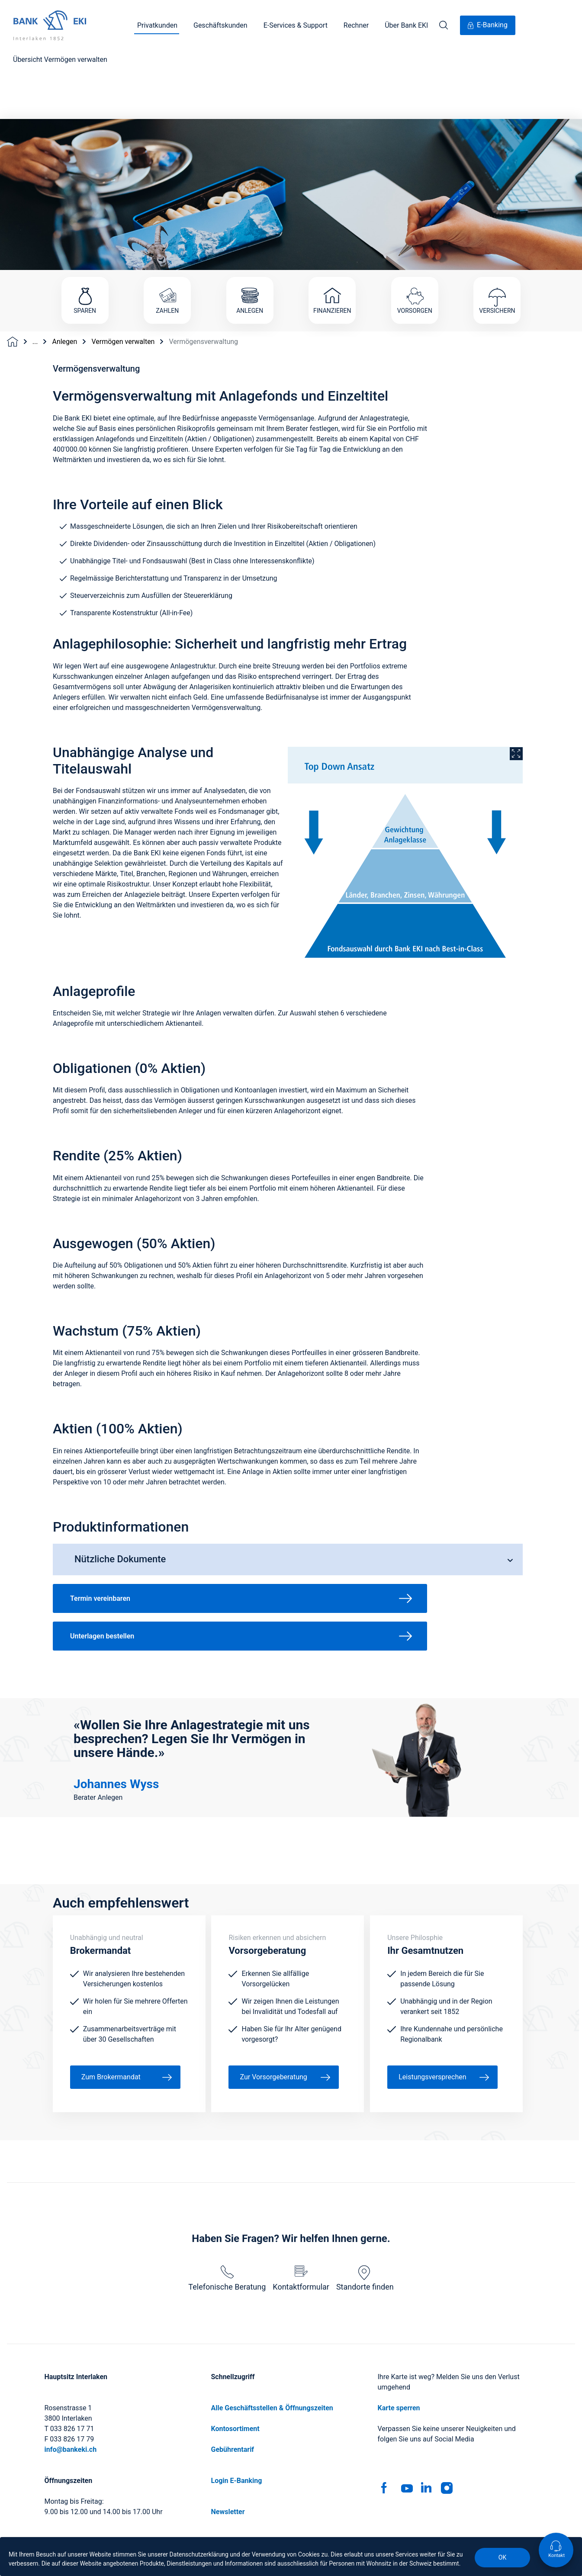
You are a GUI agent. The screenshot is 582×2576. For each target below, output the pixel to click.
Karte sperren (399, 2339)
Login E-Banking (236, 2412)
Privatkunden (157, 25)
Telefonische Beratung (227, 2210)
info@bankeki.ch (71, 2381)
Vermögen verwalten (122, 273)
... (35, 273)
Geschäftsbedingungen (266, 2536)
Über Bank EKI (406, 25)
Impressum (199, 2536)
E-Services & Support (296, 25)
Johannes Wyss (116, 1716)
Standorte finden (365, 2210)
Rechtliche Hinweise (345, 2536)
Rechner (356, 25)
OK (502, 2557)
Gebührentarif (232, 2381)
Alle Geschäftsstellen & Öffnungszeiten (272, 2339)
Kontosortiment (235, 2360)
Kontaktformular (301, 2210)
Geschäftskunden (220, 25)
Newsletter (228, 2443)
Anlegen (64, 273)
